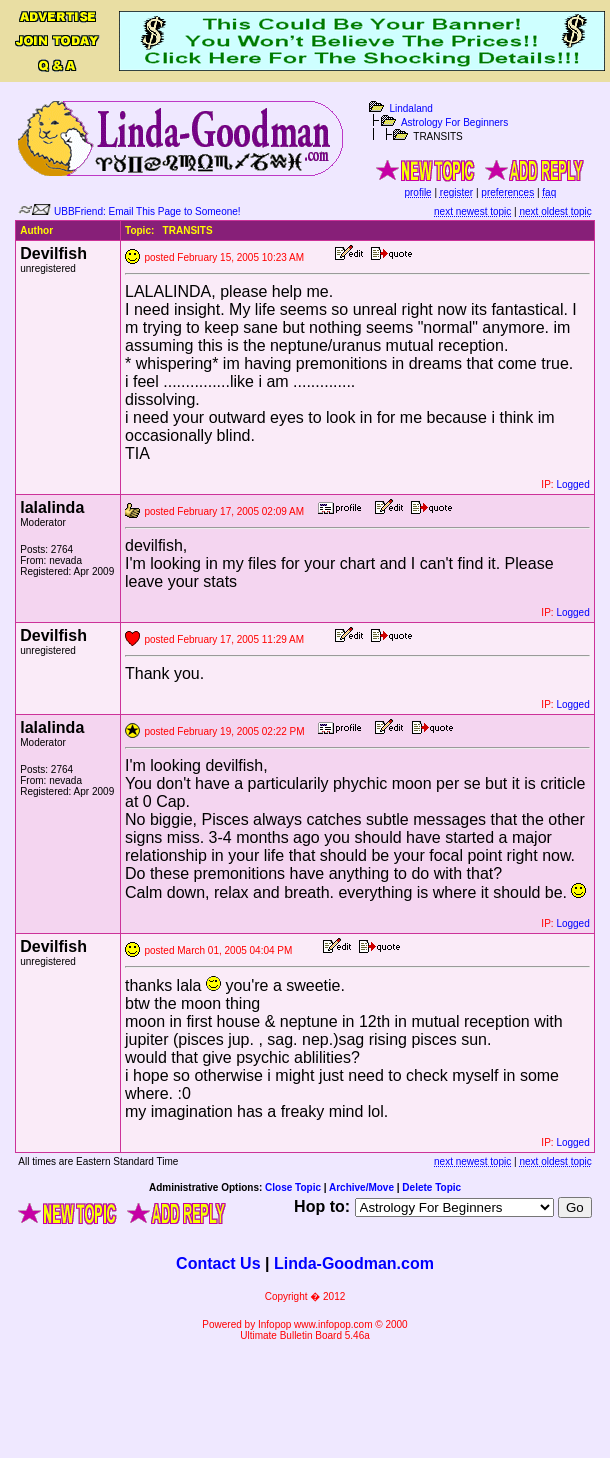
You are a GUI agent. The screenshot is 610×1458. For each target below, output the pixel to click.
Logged (572, 484)
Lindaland (410, 108)
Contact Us (218, 1263)
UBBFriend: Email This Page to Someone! (147, 211)
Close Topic (293, 1187)
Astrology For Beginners (454, 122)
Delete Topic (431, 1187)
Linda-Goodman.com (354, 1263)
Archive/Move (361, 1187)
